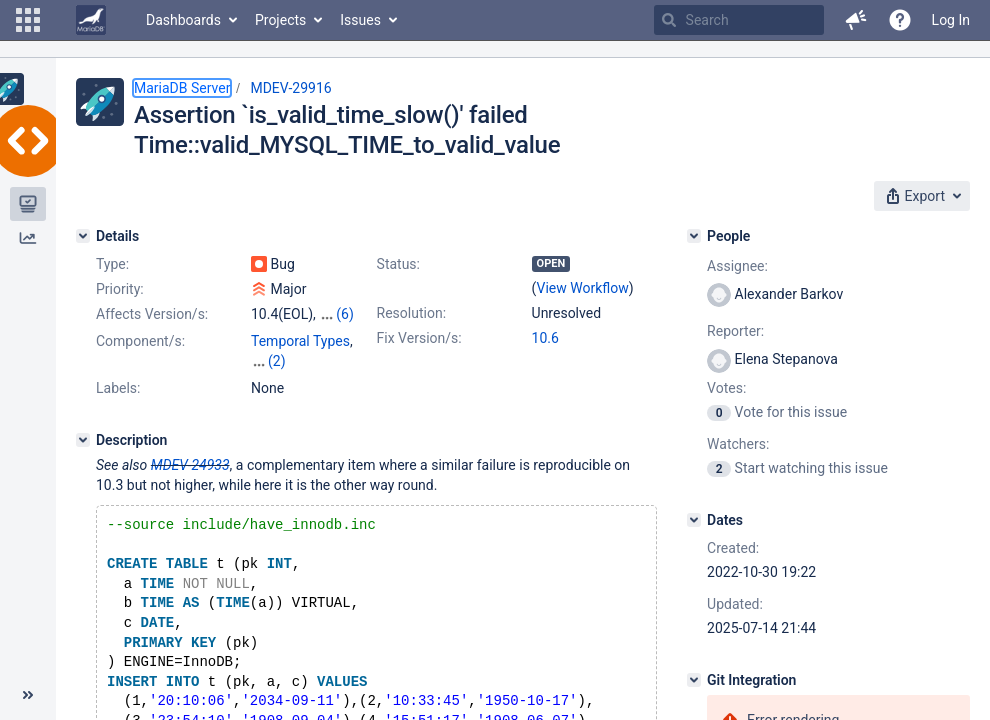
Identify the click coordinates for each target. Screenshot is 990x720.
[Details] (83, 236)
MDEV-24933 (190, 465)
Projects (280, 20)
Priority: (120, 289)
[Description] (83, 440)
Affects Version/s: (152, 314)
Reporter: (735, 331)
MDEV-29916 (290, 88)
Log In (951, 20)
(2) (277, 361)
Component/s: (140, 341)
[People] (694, 236)
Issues (360, 20)
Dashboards (183, 20)
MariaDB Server (182, 88)
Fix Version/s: (419, 338)
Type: (112, 264)
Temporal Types (300, 341)
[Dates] (694, 520)
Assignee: (737, 266)
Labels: (118, 388)
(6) (345, 314)
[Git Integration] (694, 680)
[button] (28, 20)
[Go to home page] (91, 20)
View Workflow (583, 288)
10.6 (545, 338)
